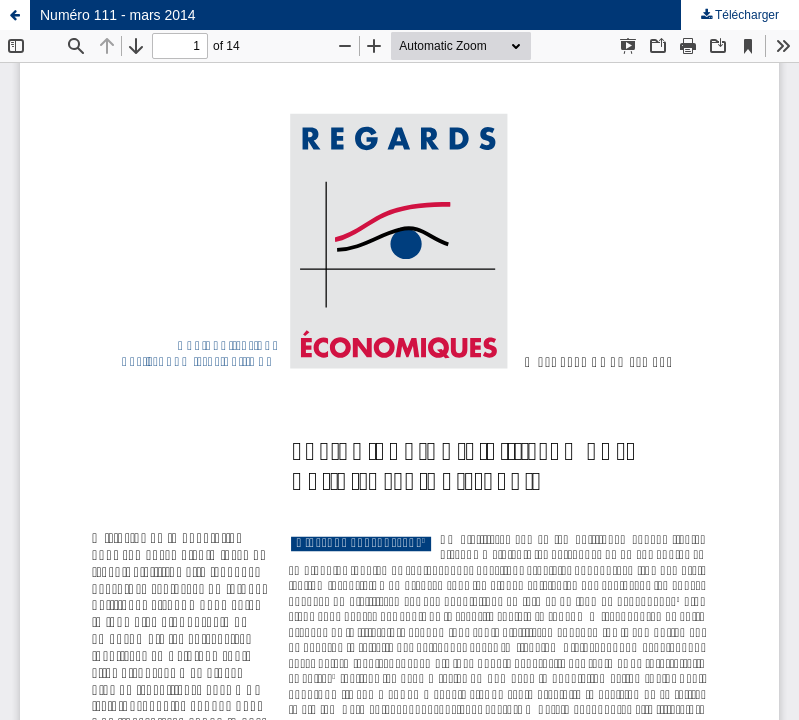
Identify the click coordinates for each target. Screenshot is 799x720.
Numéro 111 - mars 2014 (118, 15)
